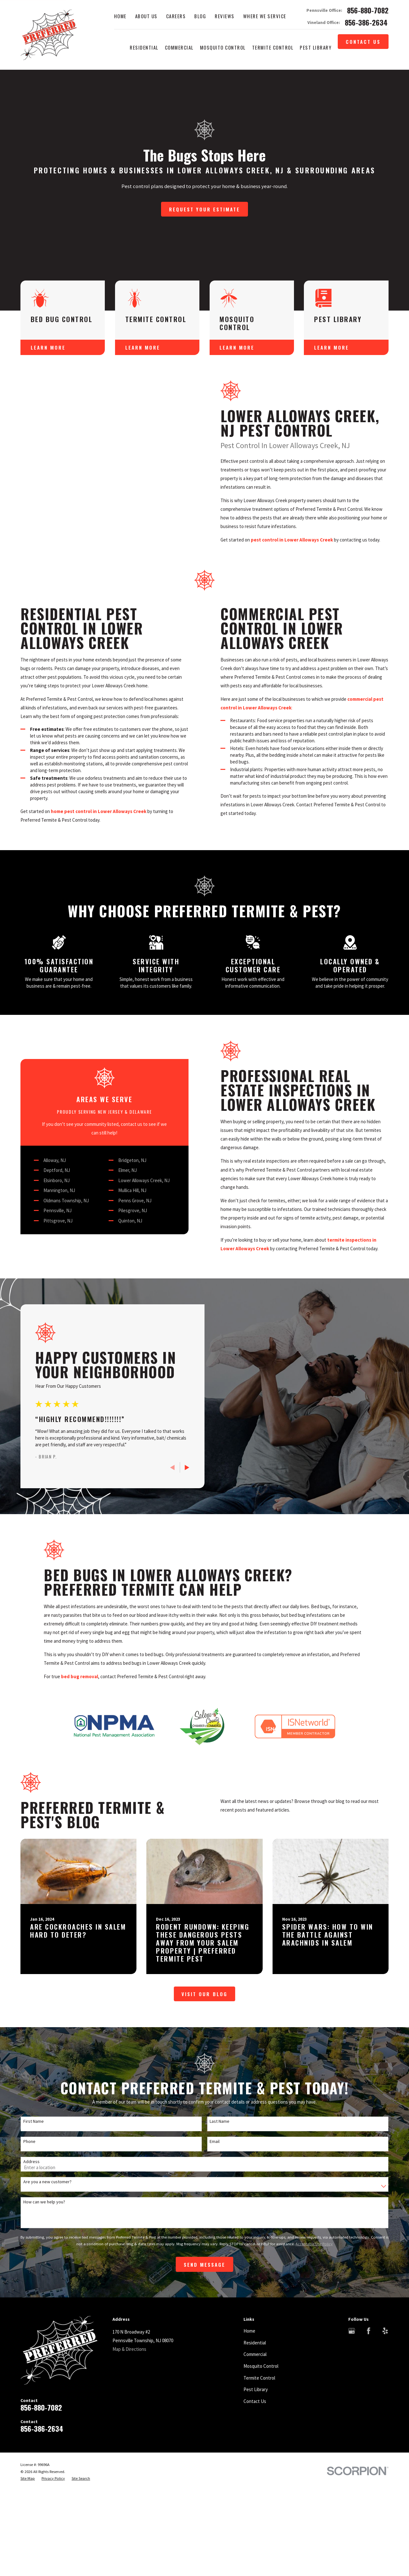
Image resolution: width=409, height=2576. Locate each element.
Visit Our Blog (204, 2130)
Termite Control (259, 2514)
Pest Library (255, 2526)
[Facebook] (368, 2467)
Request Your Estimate (204, 209)
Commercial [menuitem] (179, 47)
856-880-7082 (368, 10)
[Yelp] (385, 2467)
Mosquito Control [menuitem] (223, 47)
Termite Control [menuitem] (273, 47)
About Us (146, 16)
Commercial (254, 2490)
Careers (176, 16)
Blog (200, 16)
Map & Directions (129, 2485)
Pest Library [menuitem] (315, 47)
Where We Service (264, 16)
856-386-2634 (366, 22)
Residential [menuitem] (144, 47)
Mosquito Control (260, 2502)
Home (120, 16)
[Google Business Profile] (351, 2467)
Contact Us (363, 41)
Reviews (225, 16)
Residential (254, 2479)
